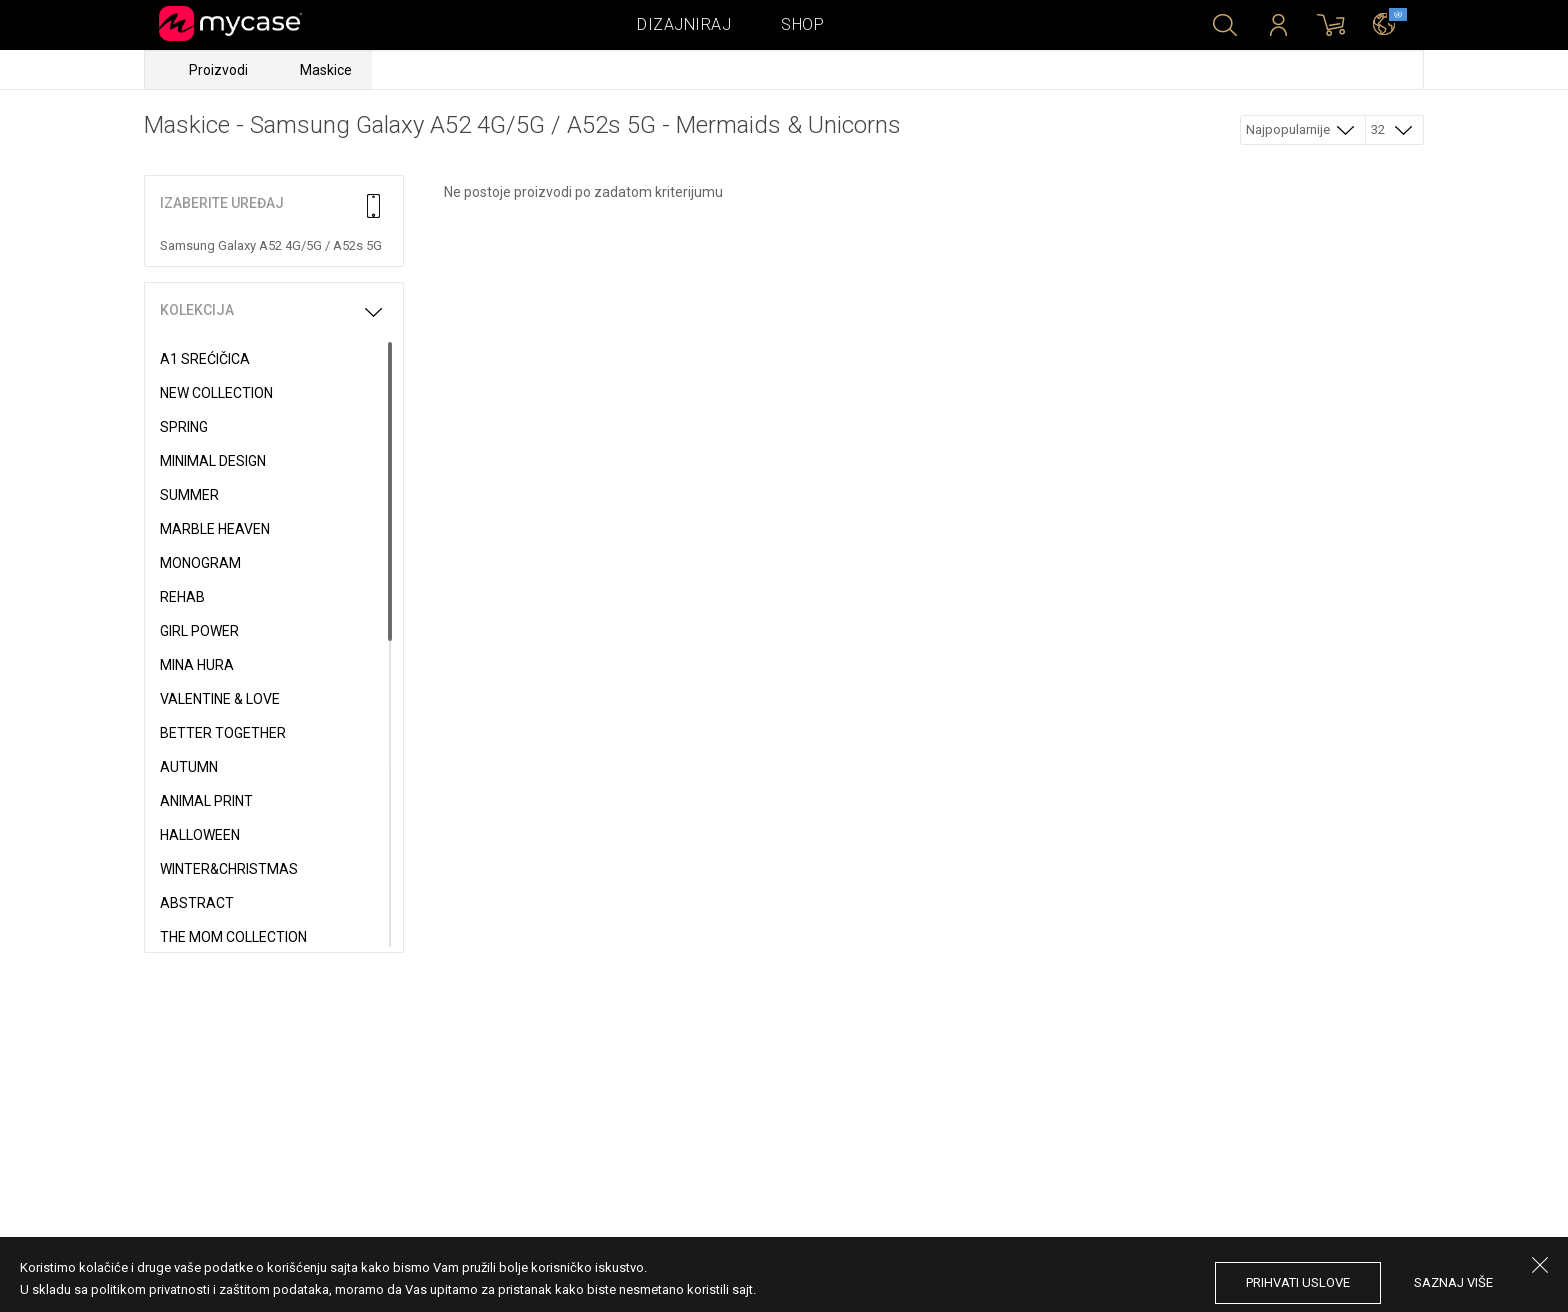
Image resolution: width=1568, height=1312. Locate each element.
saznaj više (1453, 1282)
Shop (802, 24)
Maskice (326, 70)
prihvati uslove (1298, 1282)
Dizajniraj (684, 24)
